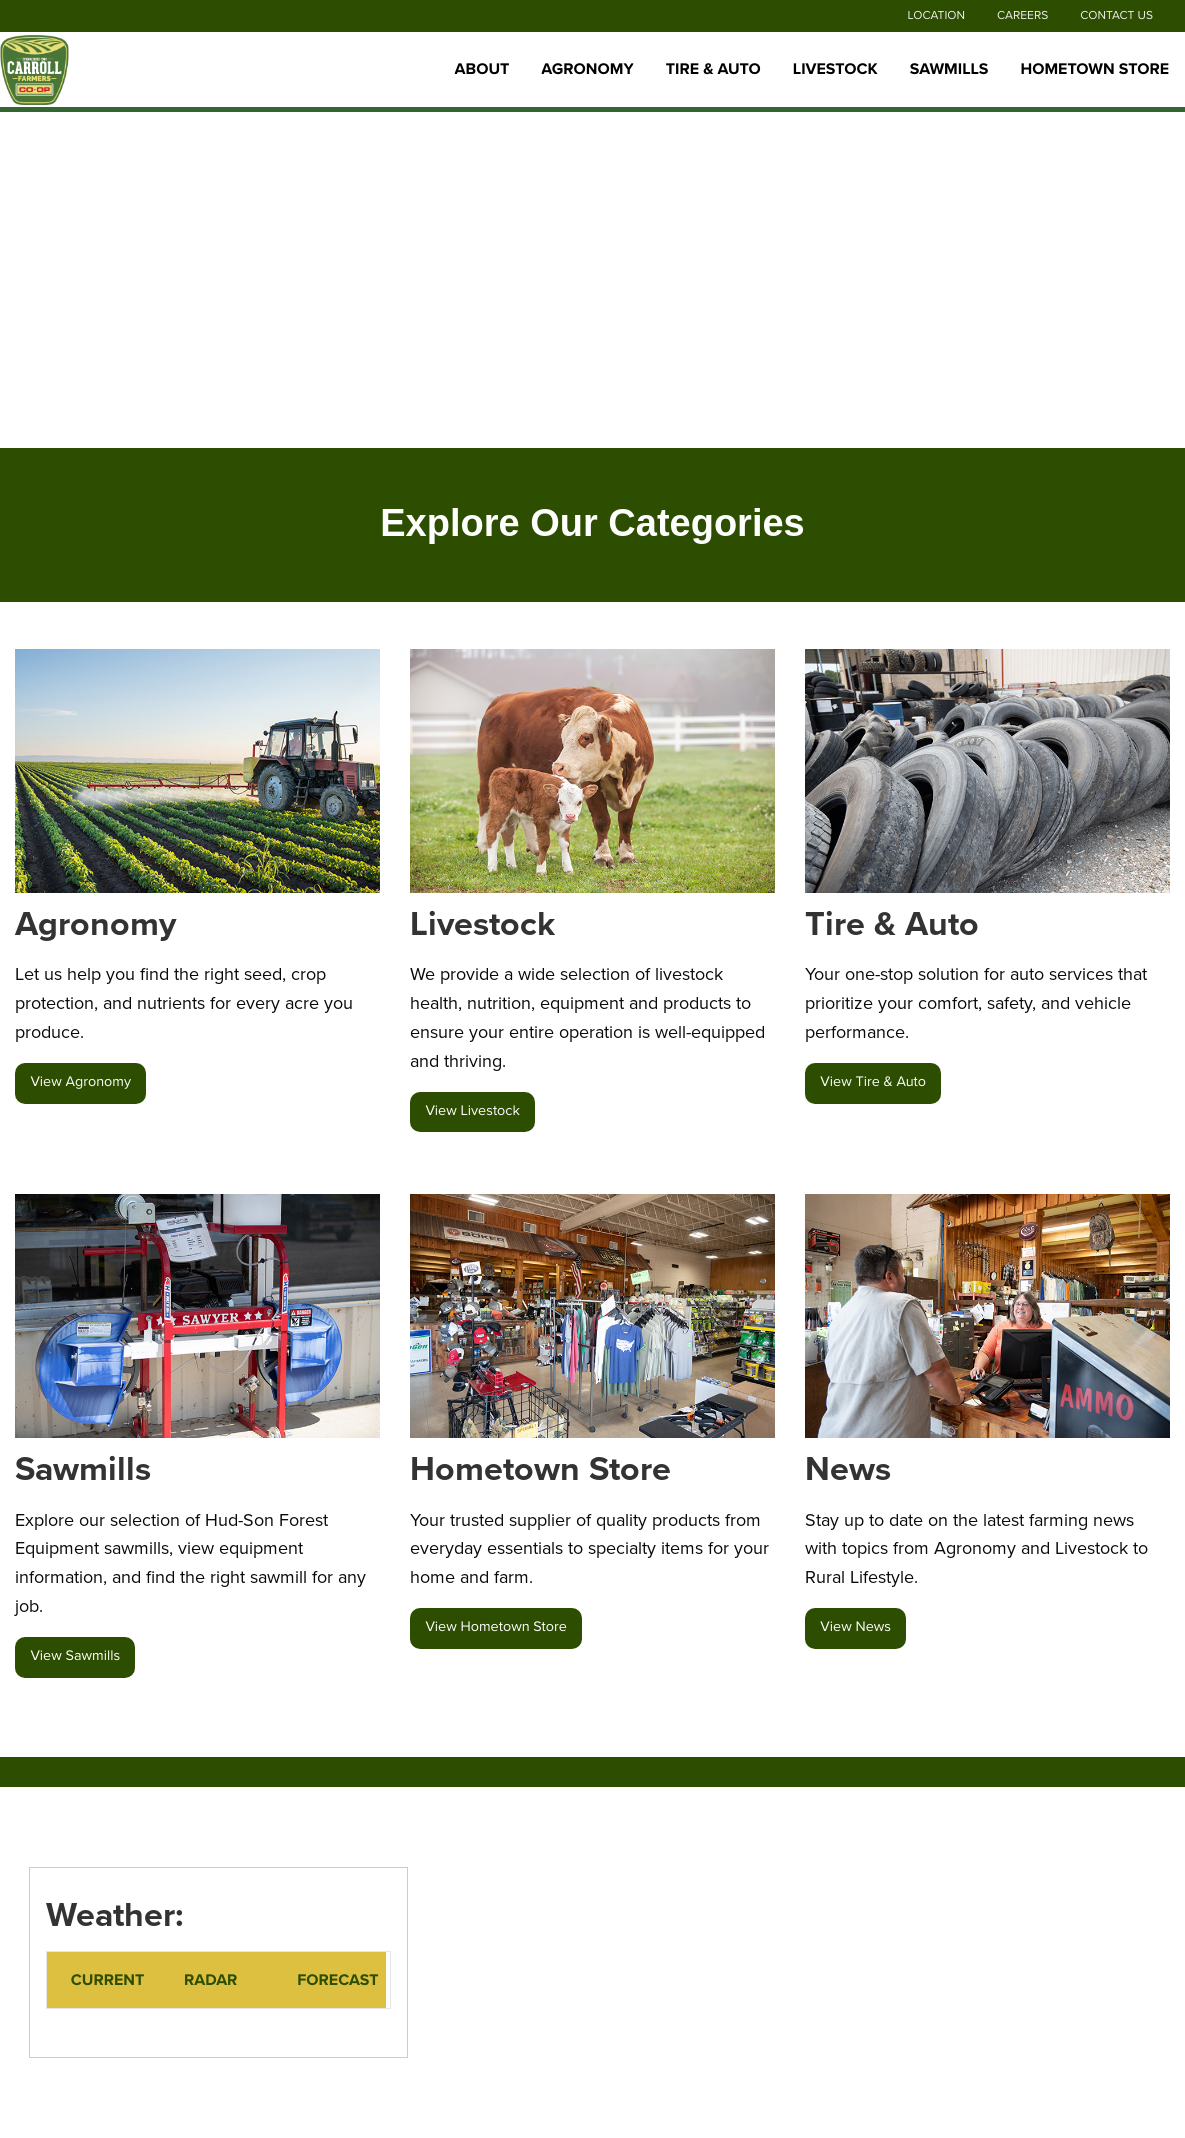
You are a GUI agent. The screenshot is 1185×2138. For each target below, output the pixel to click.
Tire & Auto (713, 69)
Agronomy (587, 69)
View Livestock (472, 1111)
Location (936, 16)
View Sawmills (75, 1656)
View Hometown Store (495, 1627)
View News (855, 1627)
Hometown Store (1094, 69)
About (482, 69)
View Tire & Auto (873, 1082)
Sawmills (949, 69)
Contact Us (1116, 16)
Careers (1022, 16)
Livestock (835, 69)
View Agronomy (80, 1082)
